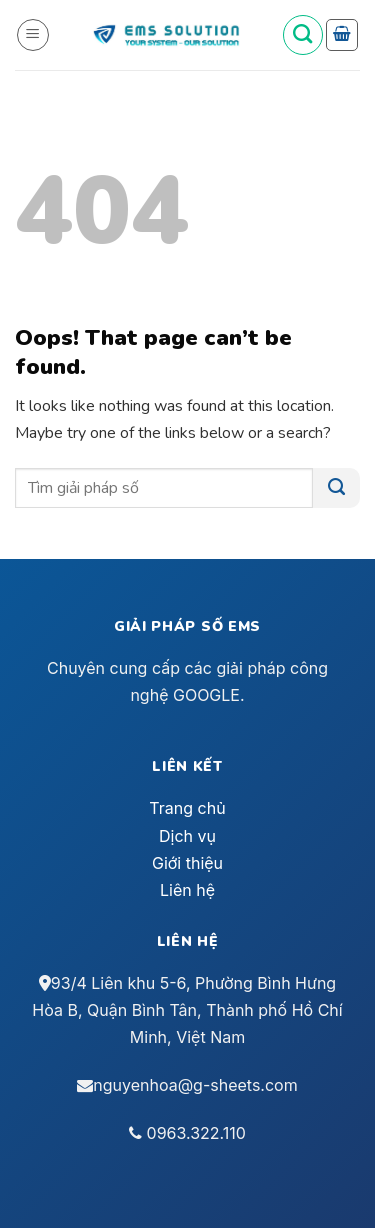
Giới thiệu (187, 863)
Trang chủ (187, 808)
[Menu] (33, 35)
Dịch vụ (187, 836)
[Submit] (336, 488)
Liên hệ (187, 890)
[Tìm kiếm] (303, 35)
